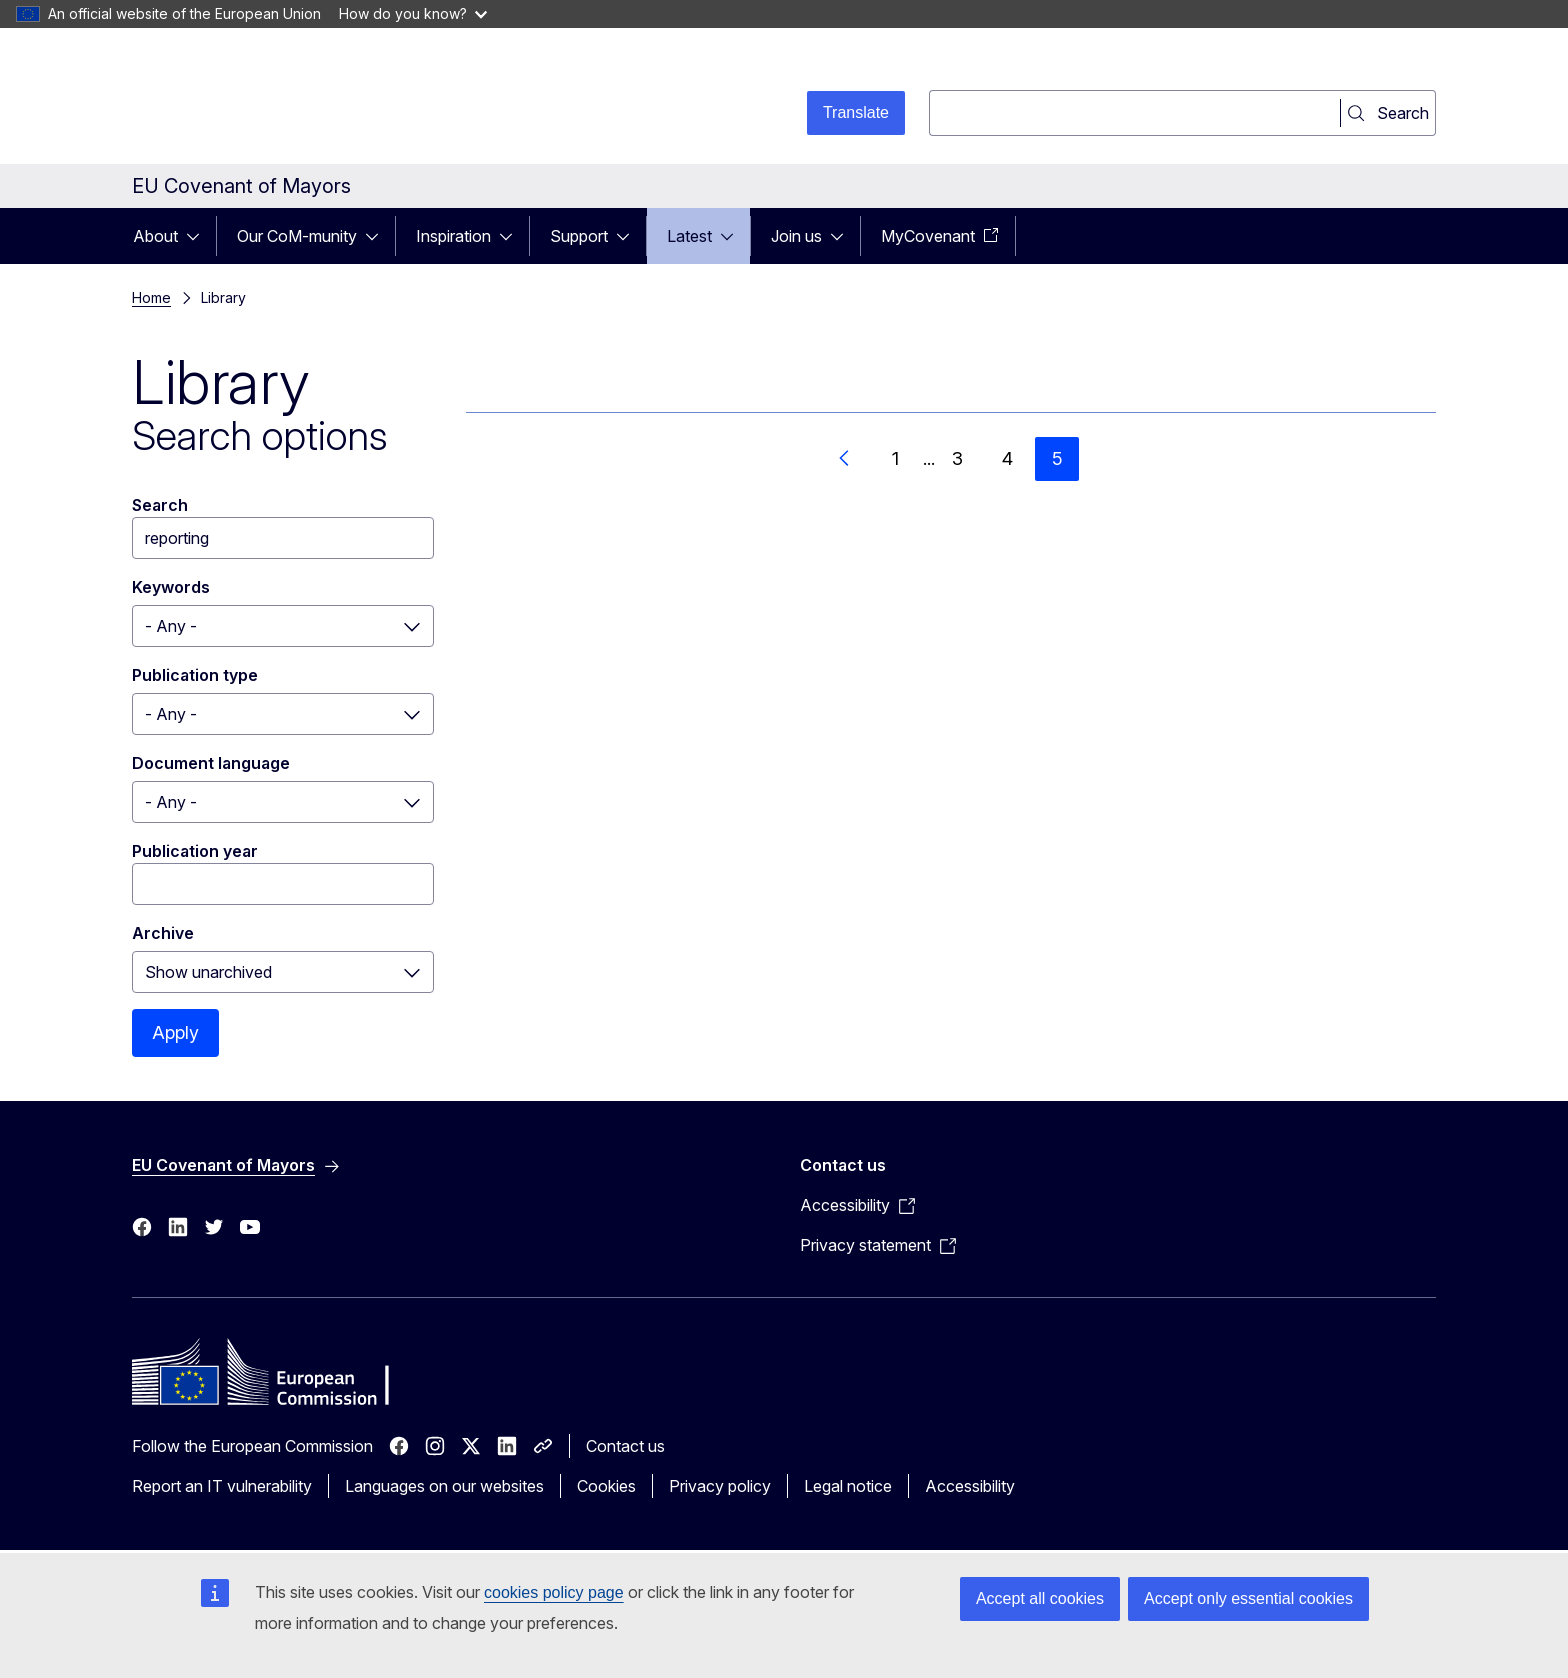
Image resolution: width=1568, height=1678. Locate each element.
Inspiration (453, 236)
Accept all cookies (1040, 1598)
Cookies (606, 1486)
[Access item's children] (199, 236)
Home (151, 297)
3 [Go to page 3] (957, 458)
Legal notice (848, 1486)
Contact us (625, 1446)
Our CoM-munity (297, 236)
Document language (211, 763)
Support (579, 236)
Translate (856, 112)
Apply (175, 1032)
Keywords (171, 587)
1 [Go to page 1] (895, 458)
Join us (796, 236)
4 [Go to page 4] (1007, 458)
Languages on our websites (444, 1486)
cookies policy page (554, 1592)
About (155, 236)
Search (160, 505)
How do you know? (413, 13)
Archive (163, 933)
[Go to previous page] (845, 459)
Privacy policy (720, 1486)
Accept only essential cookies (1248, 1598)
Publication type (195, 675)
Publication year (195, 851)
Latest (689, 236)
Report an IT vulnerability (222, 1486)
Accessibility (970, 1486)
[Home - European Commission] (293, 100)
